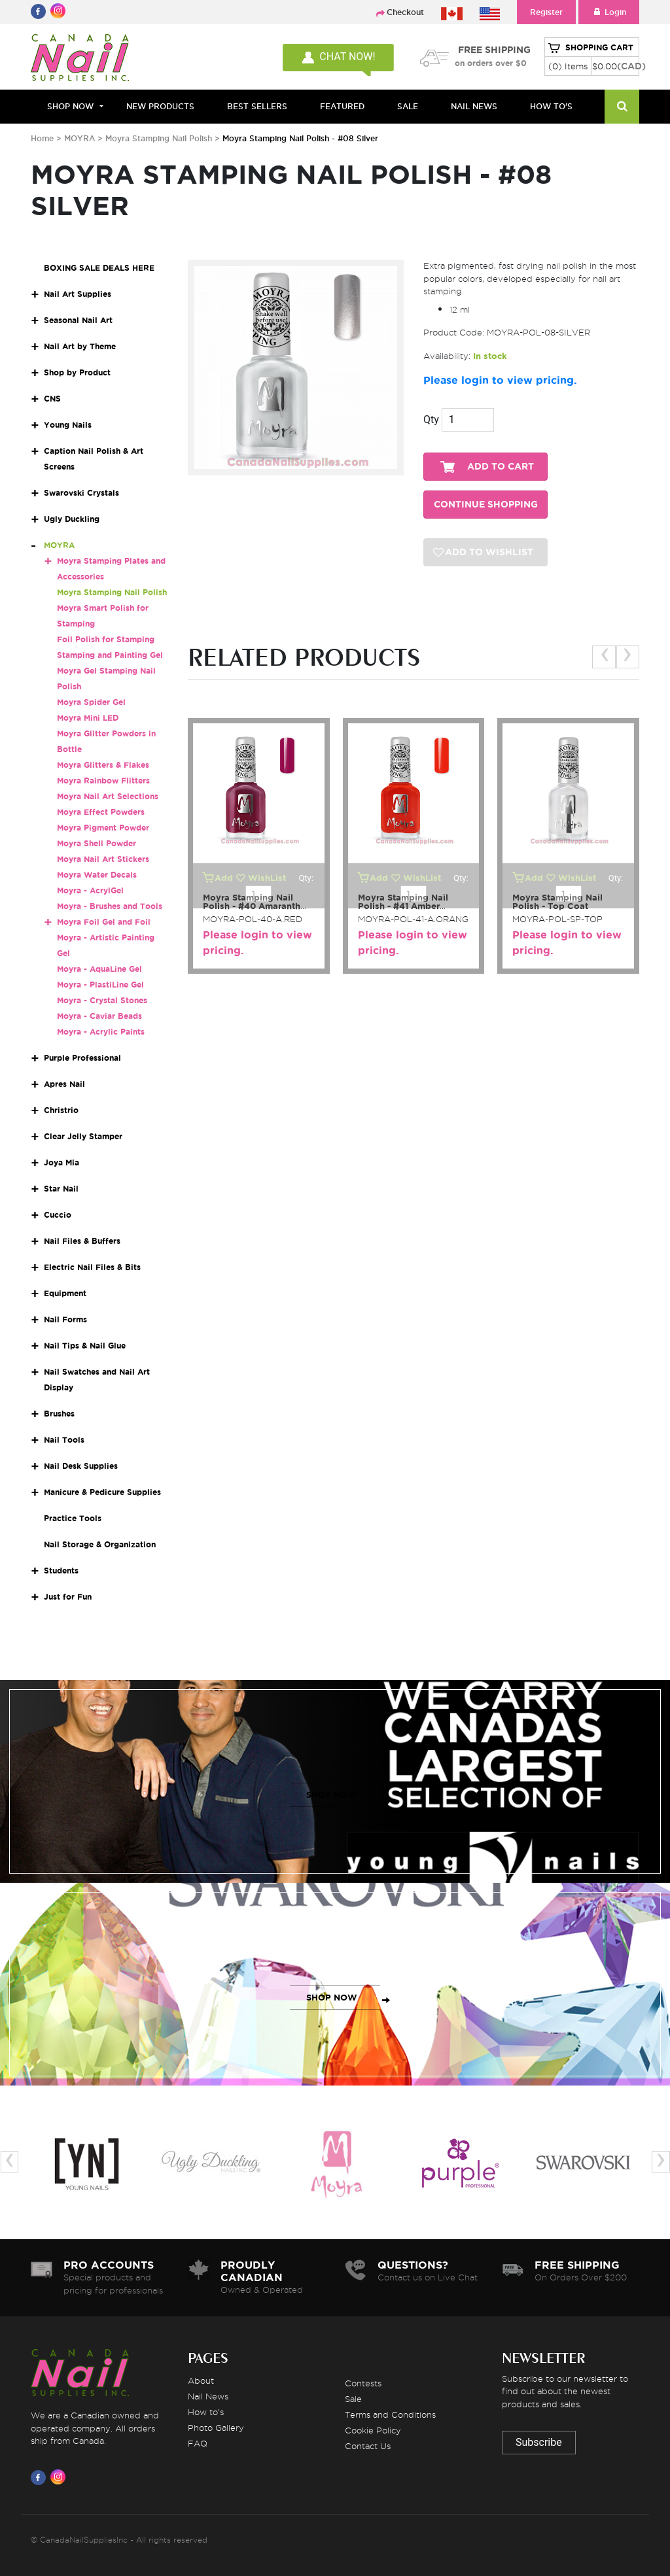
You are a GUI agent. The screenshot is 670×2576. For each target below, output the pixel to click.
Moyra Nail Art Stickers (103, 859)
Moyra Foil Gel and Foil (103, 922)
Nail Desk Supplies (81, 1466)
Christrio (61, 1110)
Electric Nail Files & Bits (92, 1267)
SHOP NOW (331, 1795)
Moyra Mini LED (87, 717)
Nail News (208, 2396)
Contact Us (368, 2445)
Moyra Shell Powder (96, 843)
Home (42, 138)
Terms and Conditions (390, 2414)
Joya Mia (61, 1162)
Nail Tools (64, 1439)
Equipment (65, 1293)
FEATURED (342, 106)
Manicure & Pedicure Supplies (102, 1492)
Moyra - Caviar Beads (99, 1016)
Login (608, 12)
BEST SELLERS (257, 106)
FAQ (197, 2443)
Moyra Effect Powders (101, 812)
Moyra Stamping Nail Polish (158, 138)
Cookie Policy (373, 2430)
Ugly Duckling (71, 519)
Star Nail (61, 1188)
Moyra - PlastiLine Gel (100, 984)
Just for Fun (68, 1596)
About (201, 2380)
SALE (407, 106)
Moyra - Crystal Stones (102, 1000)
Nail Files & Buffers (82, 1241)
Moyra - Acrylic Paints (101, 1031)
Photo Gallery (216, 2427)
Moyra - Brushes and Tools (109, 906)
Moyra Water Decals (97, 874)
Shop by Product (77, 372)
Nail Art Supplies (77, 294)
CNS (52, 398)
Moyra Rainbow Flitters (103, 780)
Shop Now (70, 106)
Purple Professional (82, 1058)
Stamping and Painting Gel (110, 655)
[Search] (622, 107)
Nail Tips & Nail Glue (85, 1345)
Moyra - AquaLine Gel (99, 969)
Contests (363, 2383)
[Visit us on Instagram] (60, 2477)
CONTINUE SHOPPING (486, 504)
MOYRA (79, 138)
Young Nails (68, 425)
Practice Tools (72, 1518)
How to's (206, 2411)
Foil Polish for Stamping (105, 639)
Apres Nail (64, 1084)
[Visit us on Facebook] (40, 2477)
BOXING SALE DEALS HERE (99, 268)
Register (546, 12)
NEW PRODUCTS (160, 106)
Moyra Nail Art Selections (107, 796)
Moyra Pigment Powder (103, 827)
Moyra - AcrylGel (90, 890)
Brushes (59, 1413)
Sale (353, 2398)
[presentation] (604, 656)
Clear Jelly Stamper (83, 1136)
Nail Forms (65, 1319)
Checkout (405, 12)
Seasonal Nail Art (78, 320)
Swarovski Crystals (81, 493)
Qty (431, 419)
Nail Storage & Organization (100, 1544)
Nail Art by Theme (80, 346)
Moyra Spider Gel (91, 702)
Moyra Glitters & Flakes (103, 765)
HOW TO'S (551, 106)
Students (61, 1570)
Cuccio (57, 1215)
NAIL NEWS (474, 106)
